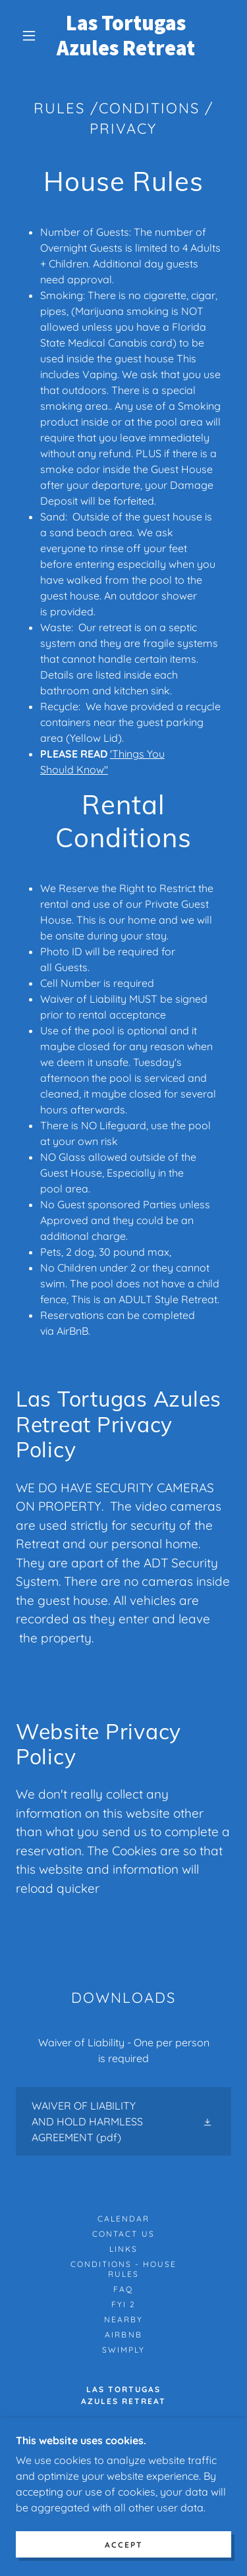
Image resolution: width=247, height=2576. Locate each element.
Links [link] (123, 2249)
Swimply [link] (123, 2350)
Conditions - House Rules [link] (123, 2269)
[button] (29, 35)
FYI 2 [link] (123, 2304)
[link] (125, 36)
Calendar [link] (123, 2219)
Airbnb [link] (123, 2334)
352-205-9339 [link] (123, 2470)
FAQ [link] (123, 2289)
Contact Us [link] (123, 2234)
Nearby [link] (123, 2319)
